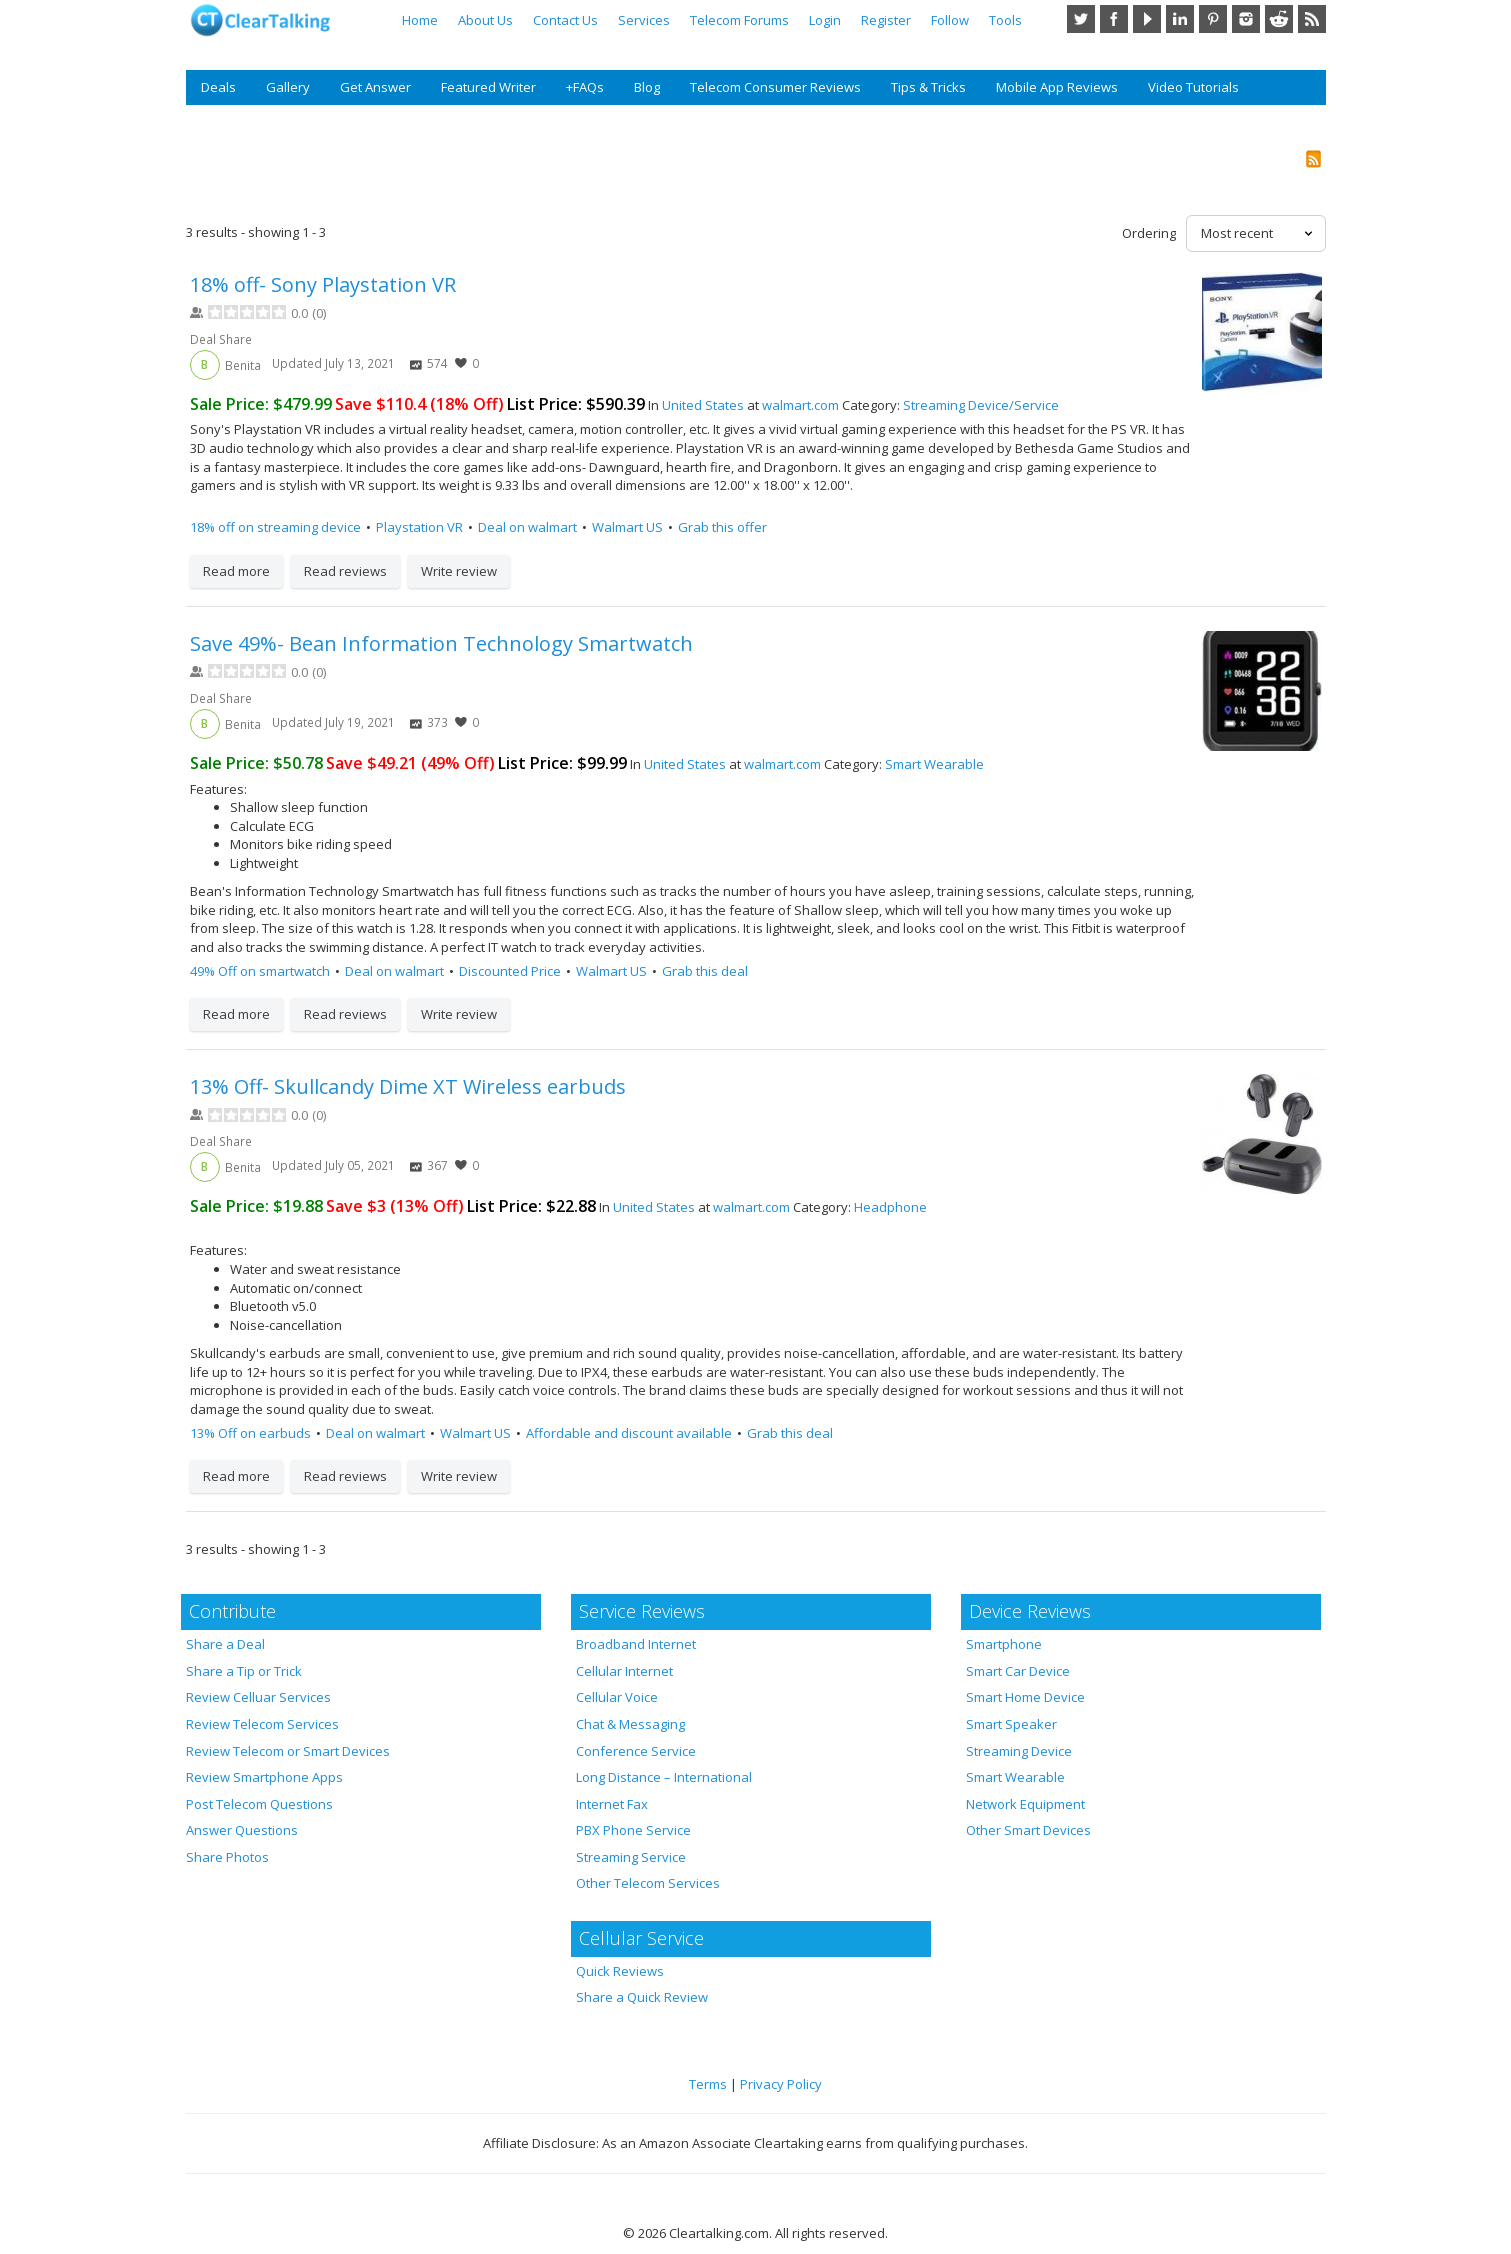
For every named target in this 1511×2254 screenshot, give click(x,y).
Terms (708, 2084)
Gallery (288, 87)
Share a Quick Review (642, 1997)
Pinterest (1213, 19)
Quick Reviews (620, 1971)
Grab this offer (722, 527)
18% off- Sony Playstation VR (323, 284)
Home (420, 20)
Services (644, 20)
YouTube (1147, 19)
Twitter (1081, 19)
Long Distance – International (664, 1777)
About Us (485, 20)
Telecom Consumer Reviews (775, 87)
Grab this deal (705, 971)
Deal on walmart (527, 527)
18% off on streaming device (275, 527)
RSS (1312, 19)
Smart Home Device (1025, 1697)
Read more (236, 571)
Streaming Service (631, 1857)
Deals (218, 87)
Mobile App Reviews (1057, 87)
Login (825, 20)
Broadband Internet (636, 1644)
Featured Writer (488, 87)
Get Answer (375, 87)
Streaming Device (1019, 1751)
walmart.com (800, 405)
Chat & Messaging (630, 1724)
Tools (1005, 20)
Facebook (1114, 19)
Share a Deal (225, 1644)
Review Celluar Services (258, 1697)
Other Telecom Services (648, 1883)
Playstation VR (419, 527)
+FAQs (585, 87)
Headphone (890, 1207)
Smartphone (1004, 1644)
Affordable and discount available (629, 1433)
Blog (647, 87)
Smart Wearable (934, 764)
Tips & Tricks (928, 87)
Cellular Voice (617, 1697)
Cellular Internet (624, 1671)
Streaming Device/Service (981, 405)
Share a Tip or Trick (244, 1671)
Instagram (1246, 19)
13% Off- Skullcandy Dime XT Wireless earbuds (408, 1086)
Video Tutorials (1193, 87)
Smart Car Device (1018, 1671)
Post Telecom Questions (259, 1804)
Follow (950, 20)
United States (703, 405)
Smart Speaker (1011, 1724)
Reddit (1279, 19)
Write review (459, 571)
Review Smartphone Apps (264, 1777)
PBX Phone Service (633, 1830)
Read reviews (345, 571)
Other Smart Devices (1028, 1830)
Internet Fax (612, 1804)
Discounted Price (510, 971)
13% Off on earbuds (250, 1433)
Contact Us (565, 20)
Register (886, 20)
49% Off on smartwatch (260, 971)
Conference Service (636, 1751)
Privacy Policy (781, 2084)
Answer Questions (242, 1830)
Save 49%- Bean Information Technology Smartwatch (441, 643)
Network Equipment (1025, 1804)
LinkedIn (1180, 19)
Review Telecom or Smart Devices (288, 1751)
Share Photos (227, 1857)
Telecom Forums (739, 20)
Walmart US (627, 527)
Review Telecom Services (262, 1724)
